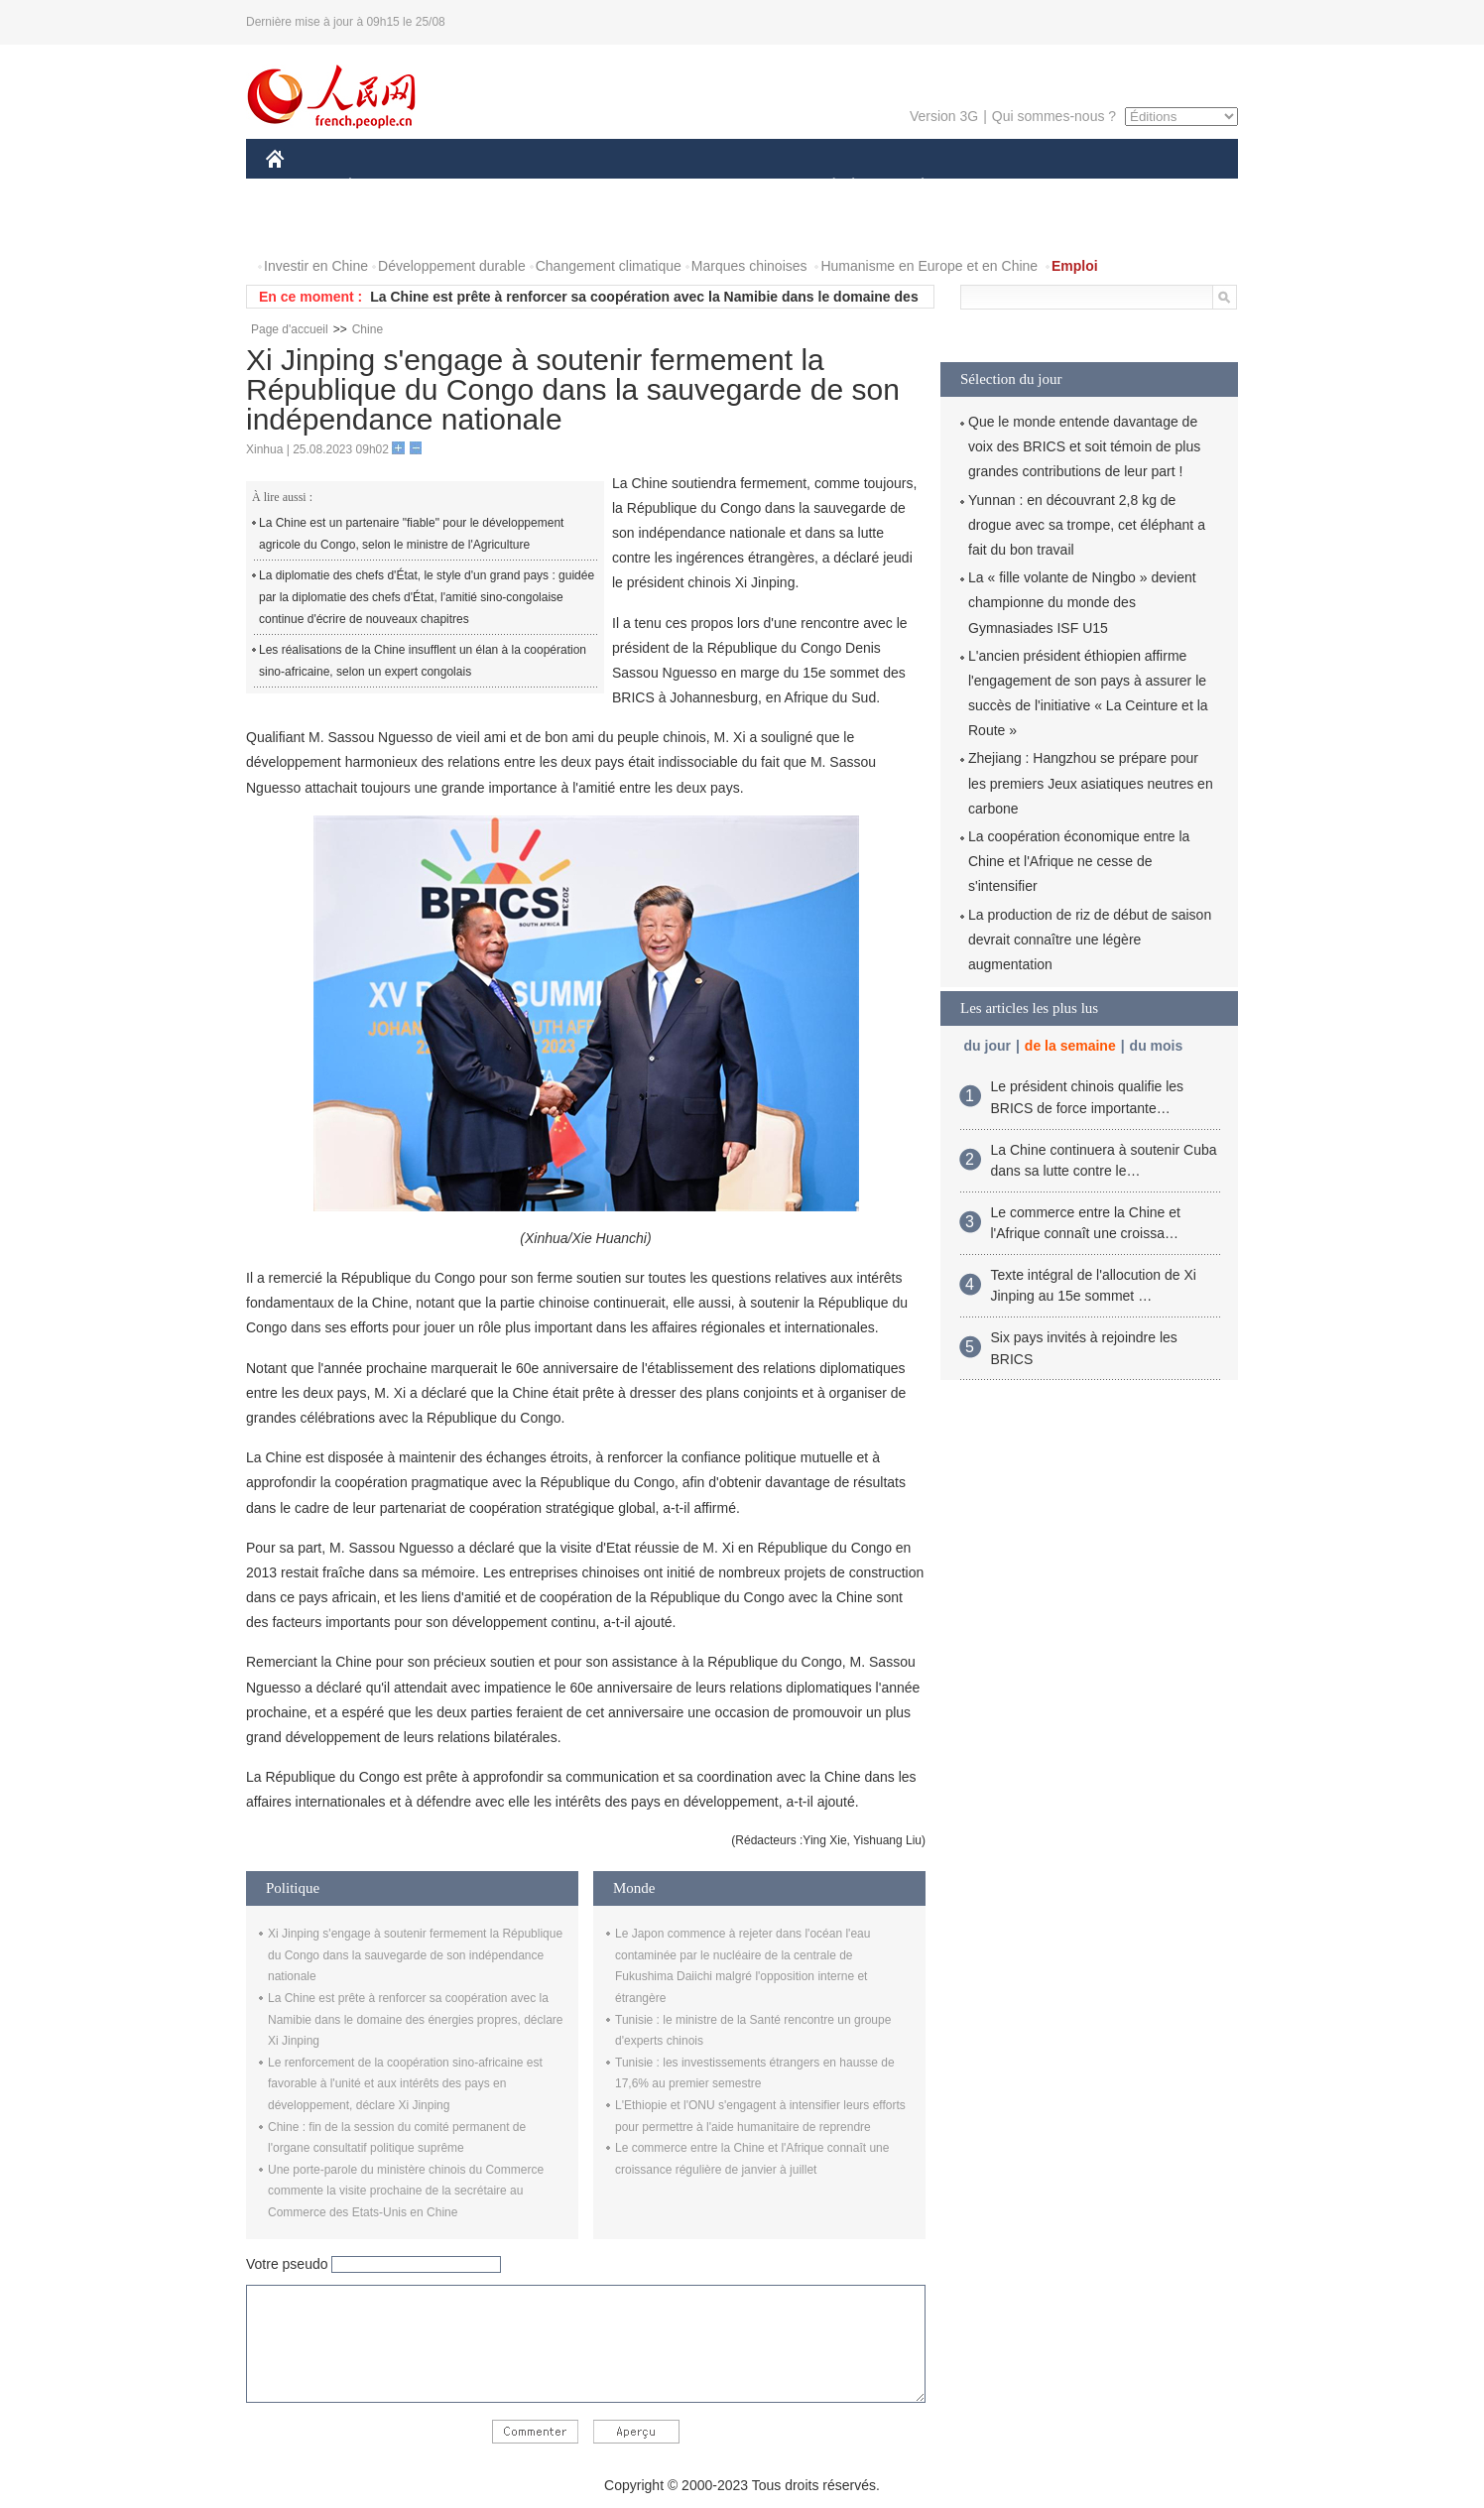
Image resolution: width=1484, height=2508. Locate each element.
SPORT (991, 187)
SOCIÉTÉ (824, 187)
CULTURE (736, 187)
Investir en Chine (316, 266)
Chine (367, 329)
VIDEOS (386, 226)
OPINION (1169, 187)
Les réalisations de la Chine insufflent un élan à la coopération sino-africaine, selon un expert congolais (422, 661)
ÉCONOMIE (386, 187)
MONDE (476, 187)
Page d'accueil (289, 329)
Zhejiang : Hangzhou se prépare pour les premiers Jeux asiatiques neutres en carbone (1090, 782)
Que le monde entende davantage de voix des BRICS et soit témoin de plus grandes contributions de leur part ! (1084, 446)
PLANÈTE (912, 187)
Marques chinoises (749, 266)
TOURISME (1076, 187)
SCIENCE (647, 187)
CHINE (300, 187)
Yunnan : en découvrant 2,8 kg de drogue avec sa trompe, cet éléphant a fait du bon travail (1086, 525)
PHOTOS (306, 226)
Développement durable (452, 266)
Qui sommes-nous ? (1054, 116)
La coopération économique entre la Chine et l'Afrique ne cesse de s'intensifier (1078, 861)
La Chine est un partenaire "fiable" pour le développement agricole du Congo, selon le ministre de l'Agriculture (411, 534)
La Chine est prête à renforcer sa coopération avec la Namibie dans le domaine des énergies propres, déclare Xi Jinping (415, 2019)
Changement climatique (608, 266)
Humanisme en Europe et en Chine (929, 266)
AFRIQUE (560, 187)
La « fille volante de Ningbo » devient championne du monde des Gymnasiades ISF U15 (1082, 602)
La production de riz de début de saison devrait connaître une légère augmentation (1089, 939)
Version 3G (944, 116)
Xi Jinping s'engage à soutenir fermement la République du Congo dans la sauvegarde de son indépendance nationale (415, 1955)
